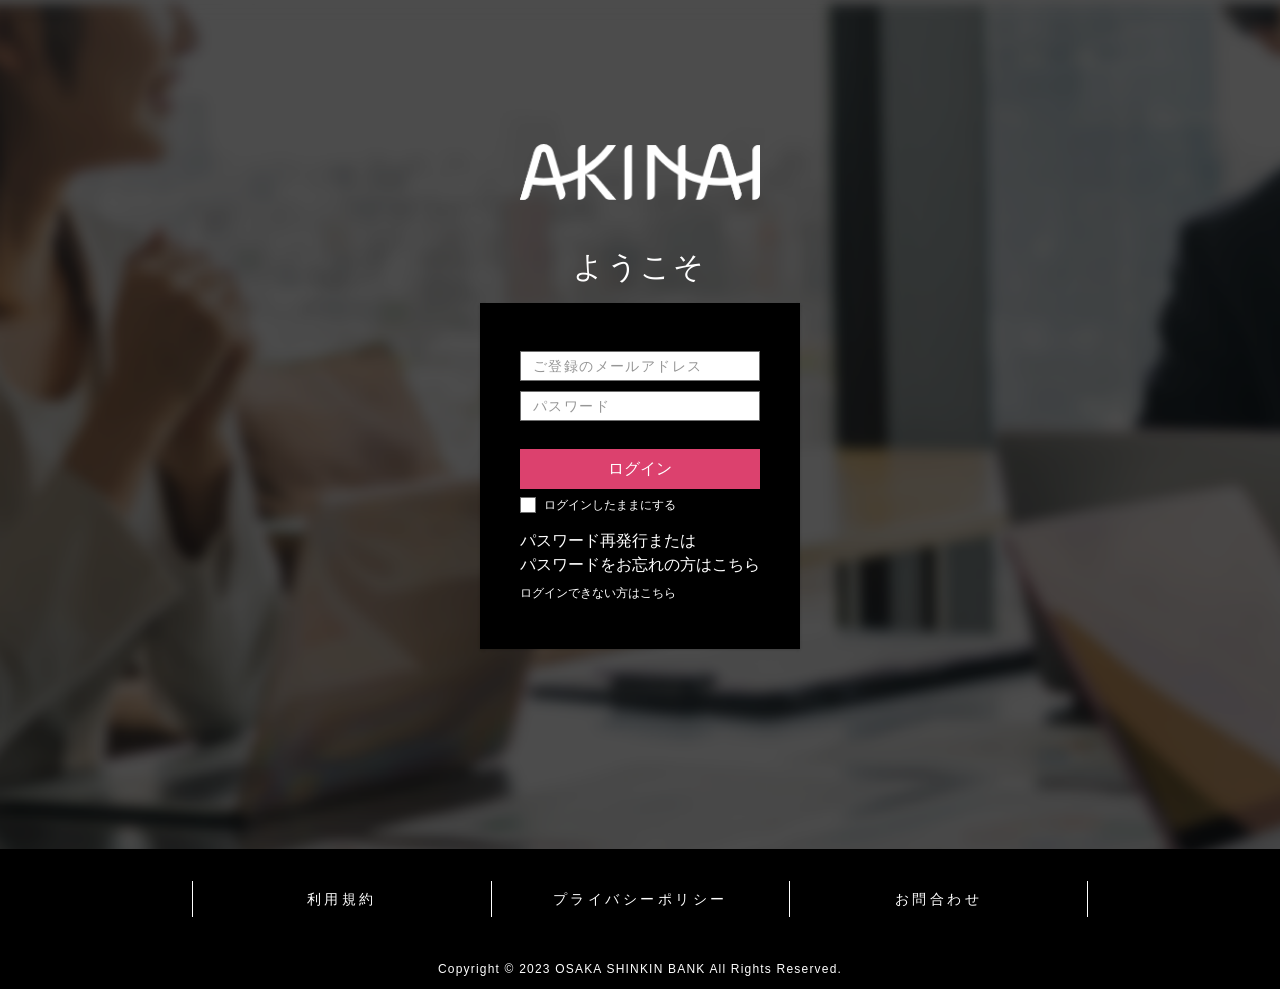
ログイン (640, 468)
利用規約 (342, 899)
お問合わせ (939, 899)
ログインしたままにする (610, 505)
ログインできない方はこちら (598, 593)
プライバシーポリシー (640, 899)
